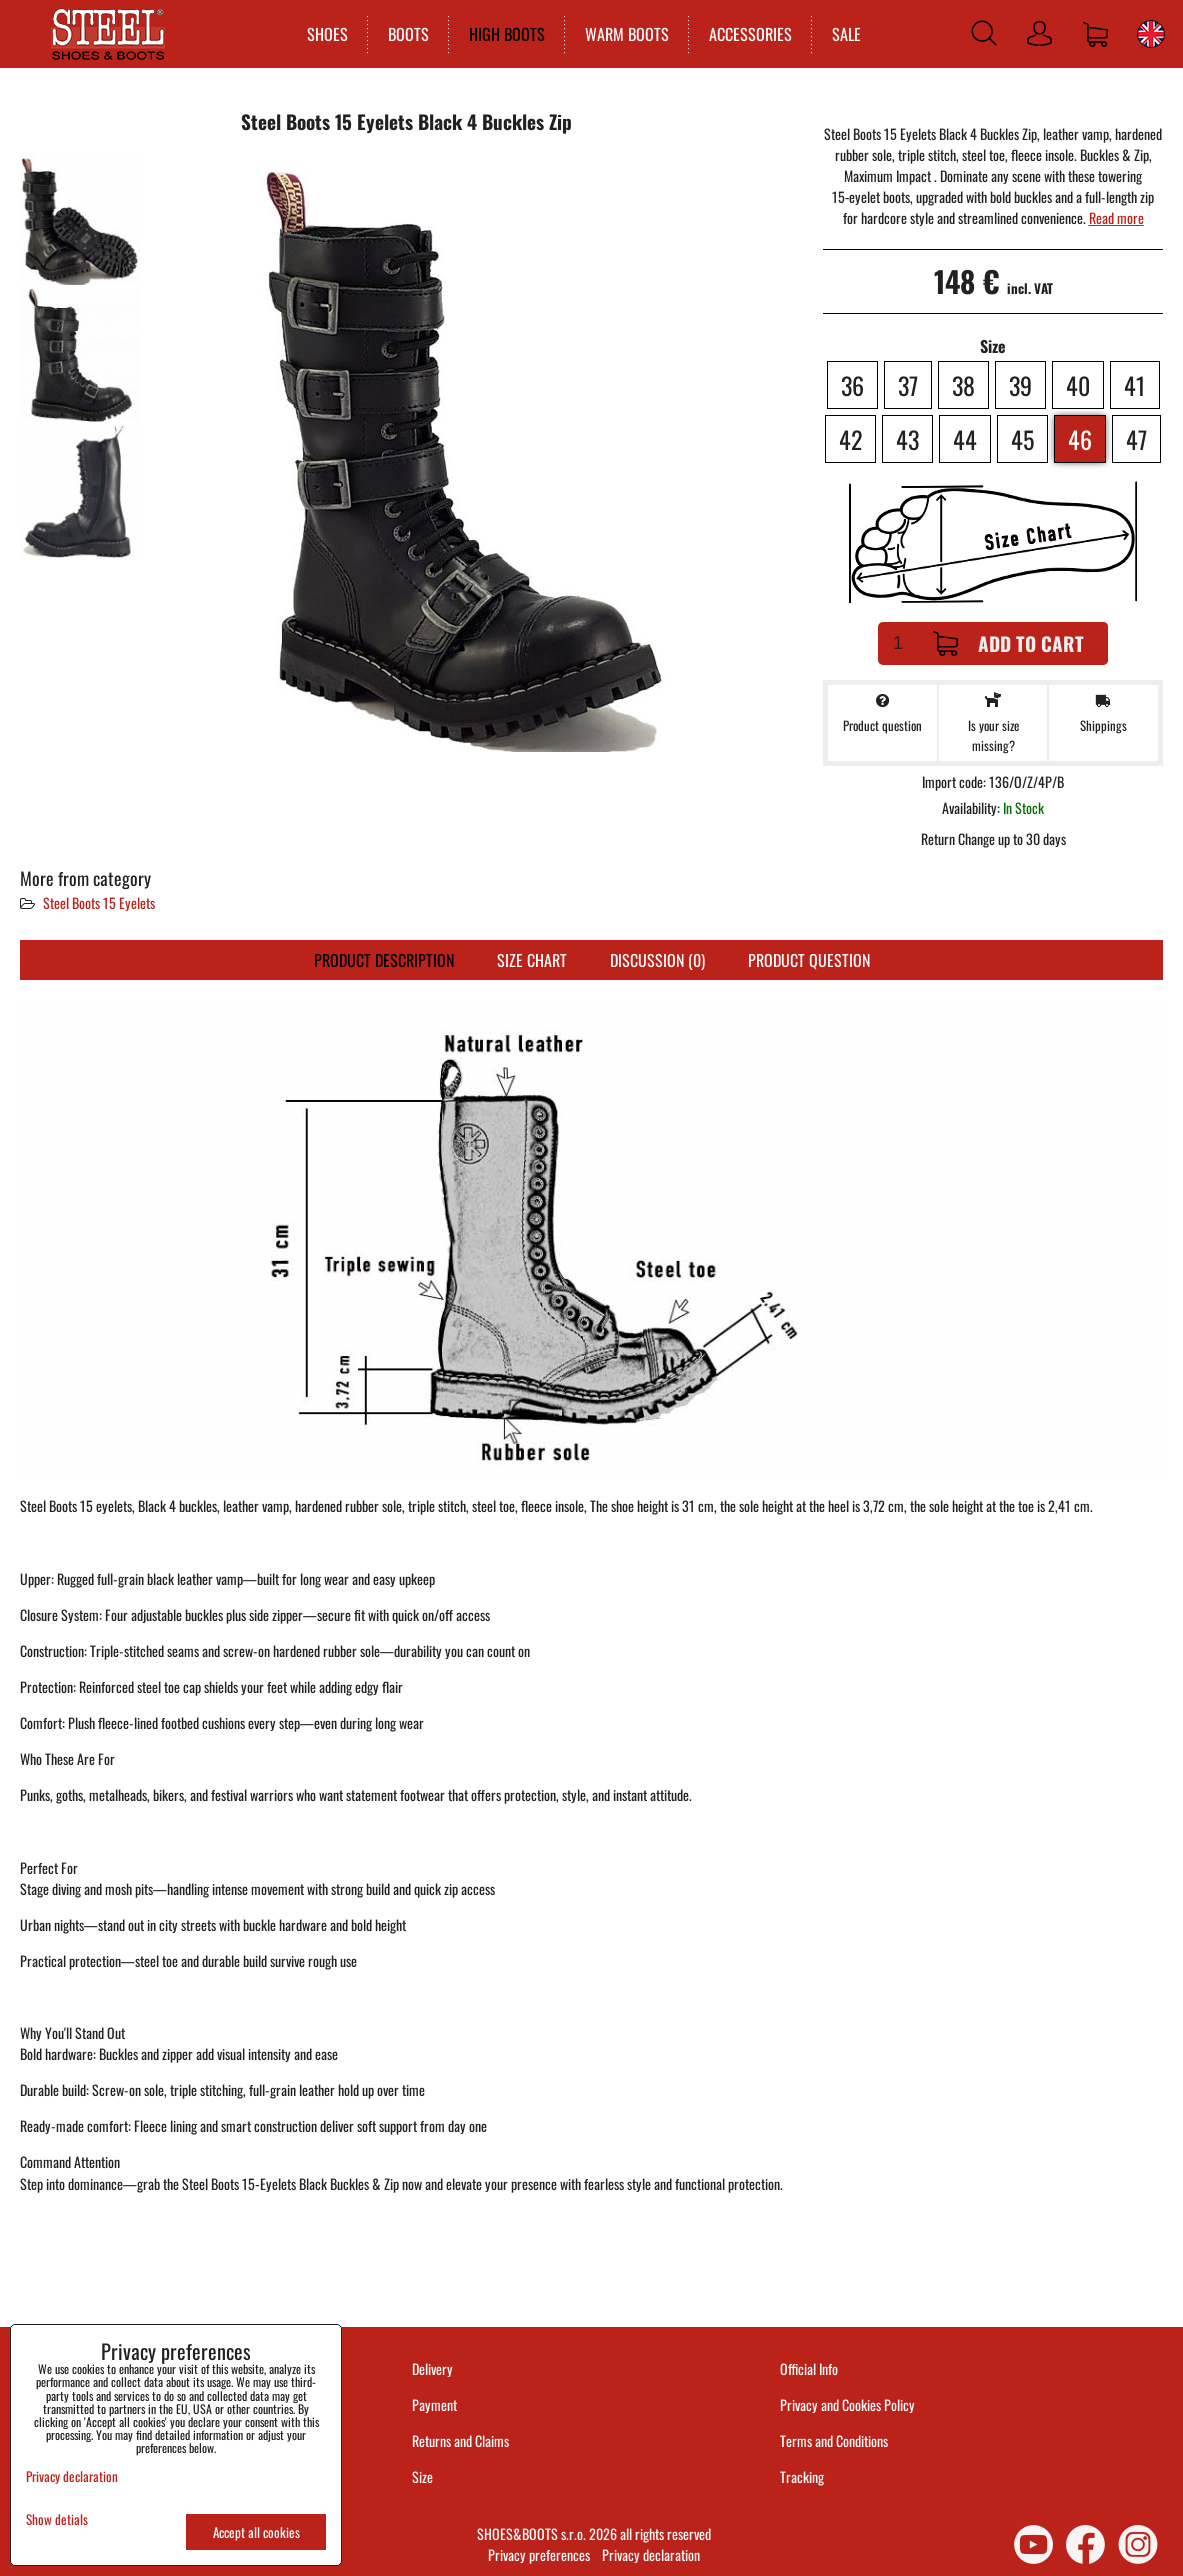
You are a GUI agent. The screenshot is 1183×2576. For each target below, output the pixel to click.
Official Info (809, 2368)
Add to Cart (1008, 643)
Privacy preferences (539, 2554)
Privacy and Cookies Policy (847, 2404)
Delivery (432, 2368)
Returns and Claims (460, 2440)
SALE (842, 34)
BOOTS (404, 34)
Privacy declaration (651, 2554)
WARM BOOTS (623, 34)
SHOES (323, 34)
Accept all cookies (256, 2532)
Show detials (57, 2519)
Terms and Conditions (834, 2440)
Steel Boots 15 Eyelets (99, 902)
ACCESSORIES (746, 34)
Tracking (802, 2476)
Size (424, 2476)
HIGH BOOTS (503, 34)
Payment (434, 2404)
